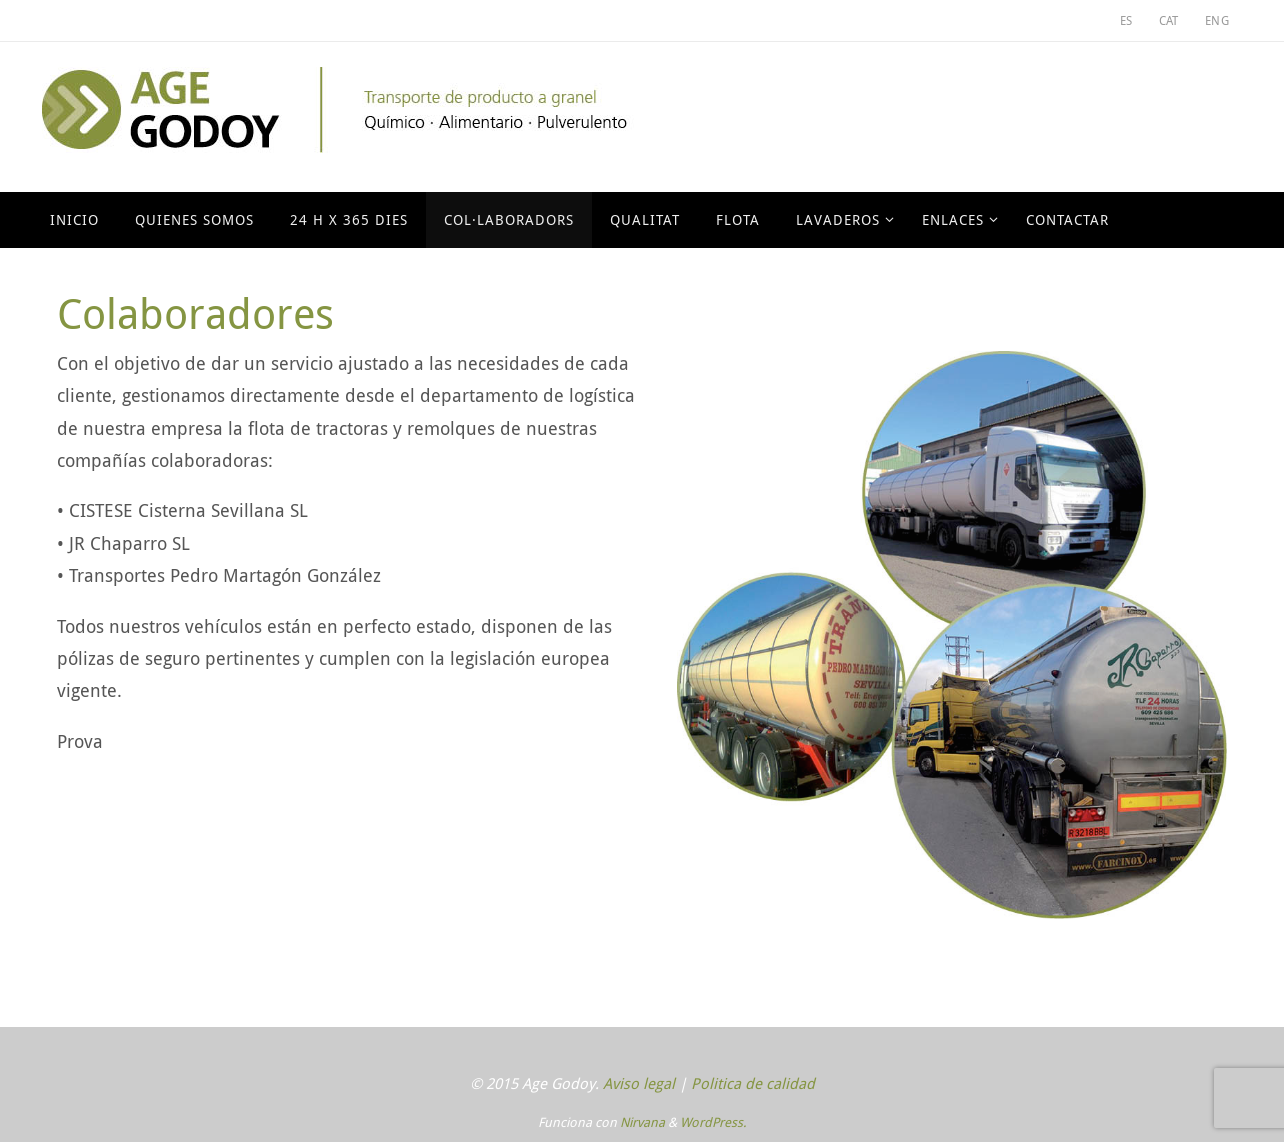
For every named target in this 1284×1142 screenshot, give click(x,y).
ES (1126, 20)
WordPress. (713, 1122)
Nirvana (642, 1122)
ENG (1217, 20)
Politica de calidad (753, 1083)
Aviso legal (639, 1083)
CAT (1169, 20)
